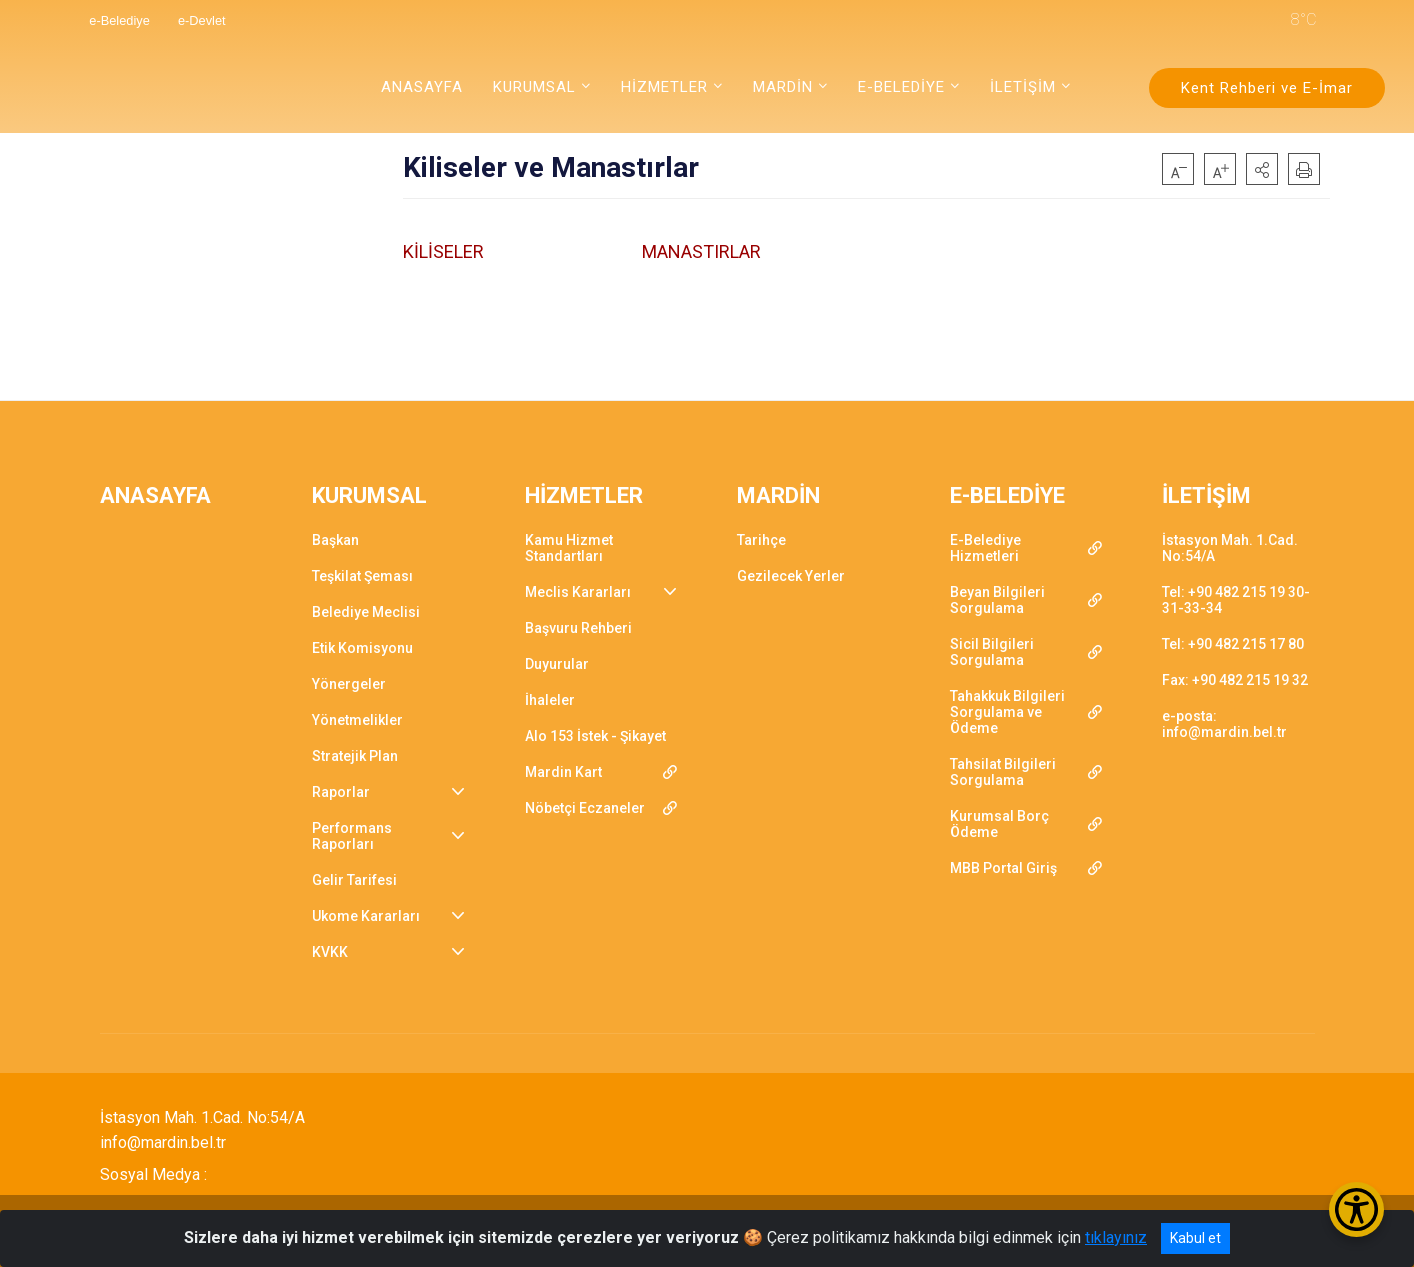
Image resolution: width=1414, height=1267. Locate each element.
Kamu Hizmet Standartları (569, 548)
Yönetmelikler (357, 720)
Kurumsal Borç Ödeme (999, 824)
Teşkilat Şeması (362, 576)
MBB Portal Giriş (1003, 868)
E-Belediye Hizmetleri (985, 548)
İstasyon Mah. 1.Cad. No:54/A (1230, 548)
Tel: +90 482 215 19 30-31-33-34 (1236, 600)
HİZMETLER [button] (664, 87)
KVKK (330, 952)
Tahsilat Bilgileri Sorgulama (1003, 772)
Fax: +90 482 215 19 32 (1235, 680)
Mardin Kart (563, 772)
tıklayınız (1116, 1237)
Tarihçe (761, 540)
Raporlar (341, 792)
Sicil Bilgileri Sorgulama (992, 652)
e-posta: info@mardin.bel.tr (1224, 724)
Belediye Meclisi (366, 612)
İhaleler (550, 700)
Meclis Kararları (578, 592)
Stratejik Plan (355, 756)
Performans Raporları (352, 836)
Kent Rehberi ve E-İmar (1267, 88)
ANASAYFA (422, 87)
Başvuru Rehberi (578, 628)
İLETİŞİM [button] (1023, 87)
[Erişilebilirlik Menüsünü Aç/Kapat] (1356, 1209)
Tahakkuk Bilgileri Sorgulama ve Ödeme (1007, 712)
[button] (1262, 169)
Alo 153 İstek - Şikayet (595, 736)
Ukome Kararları (366, 916)
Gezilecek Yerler (791, 576)
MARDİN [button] (783, 87)
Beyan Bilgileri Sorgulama (997, 600)
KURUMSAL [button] (534, 87)
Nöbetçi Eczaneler (585, 808)
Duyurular (557, 664)
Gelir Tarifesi (354, 880)
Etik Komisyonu (362, 648)
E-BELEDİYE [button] (901, 87)
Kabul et (1195, 1238)
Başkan (335, 540)
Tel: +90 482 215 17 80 (1233, 644)
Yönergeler (349, 684)
